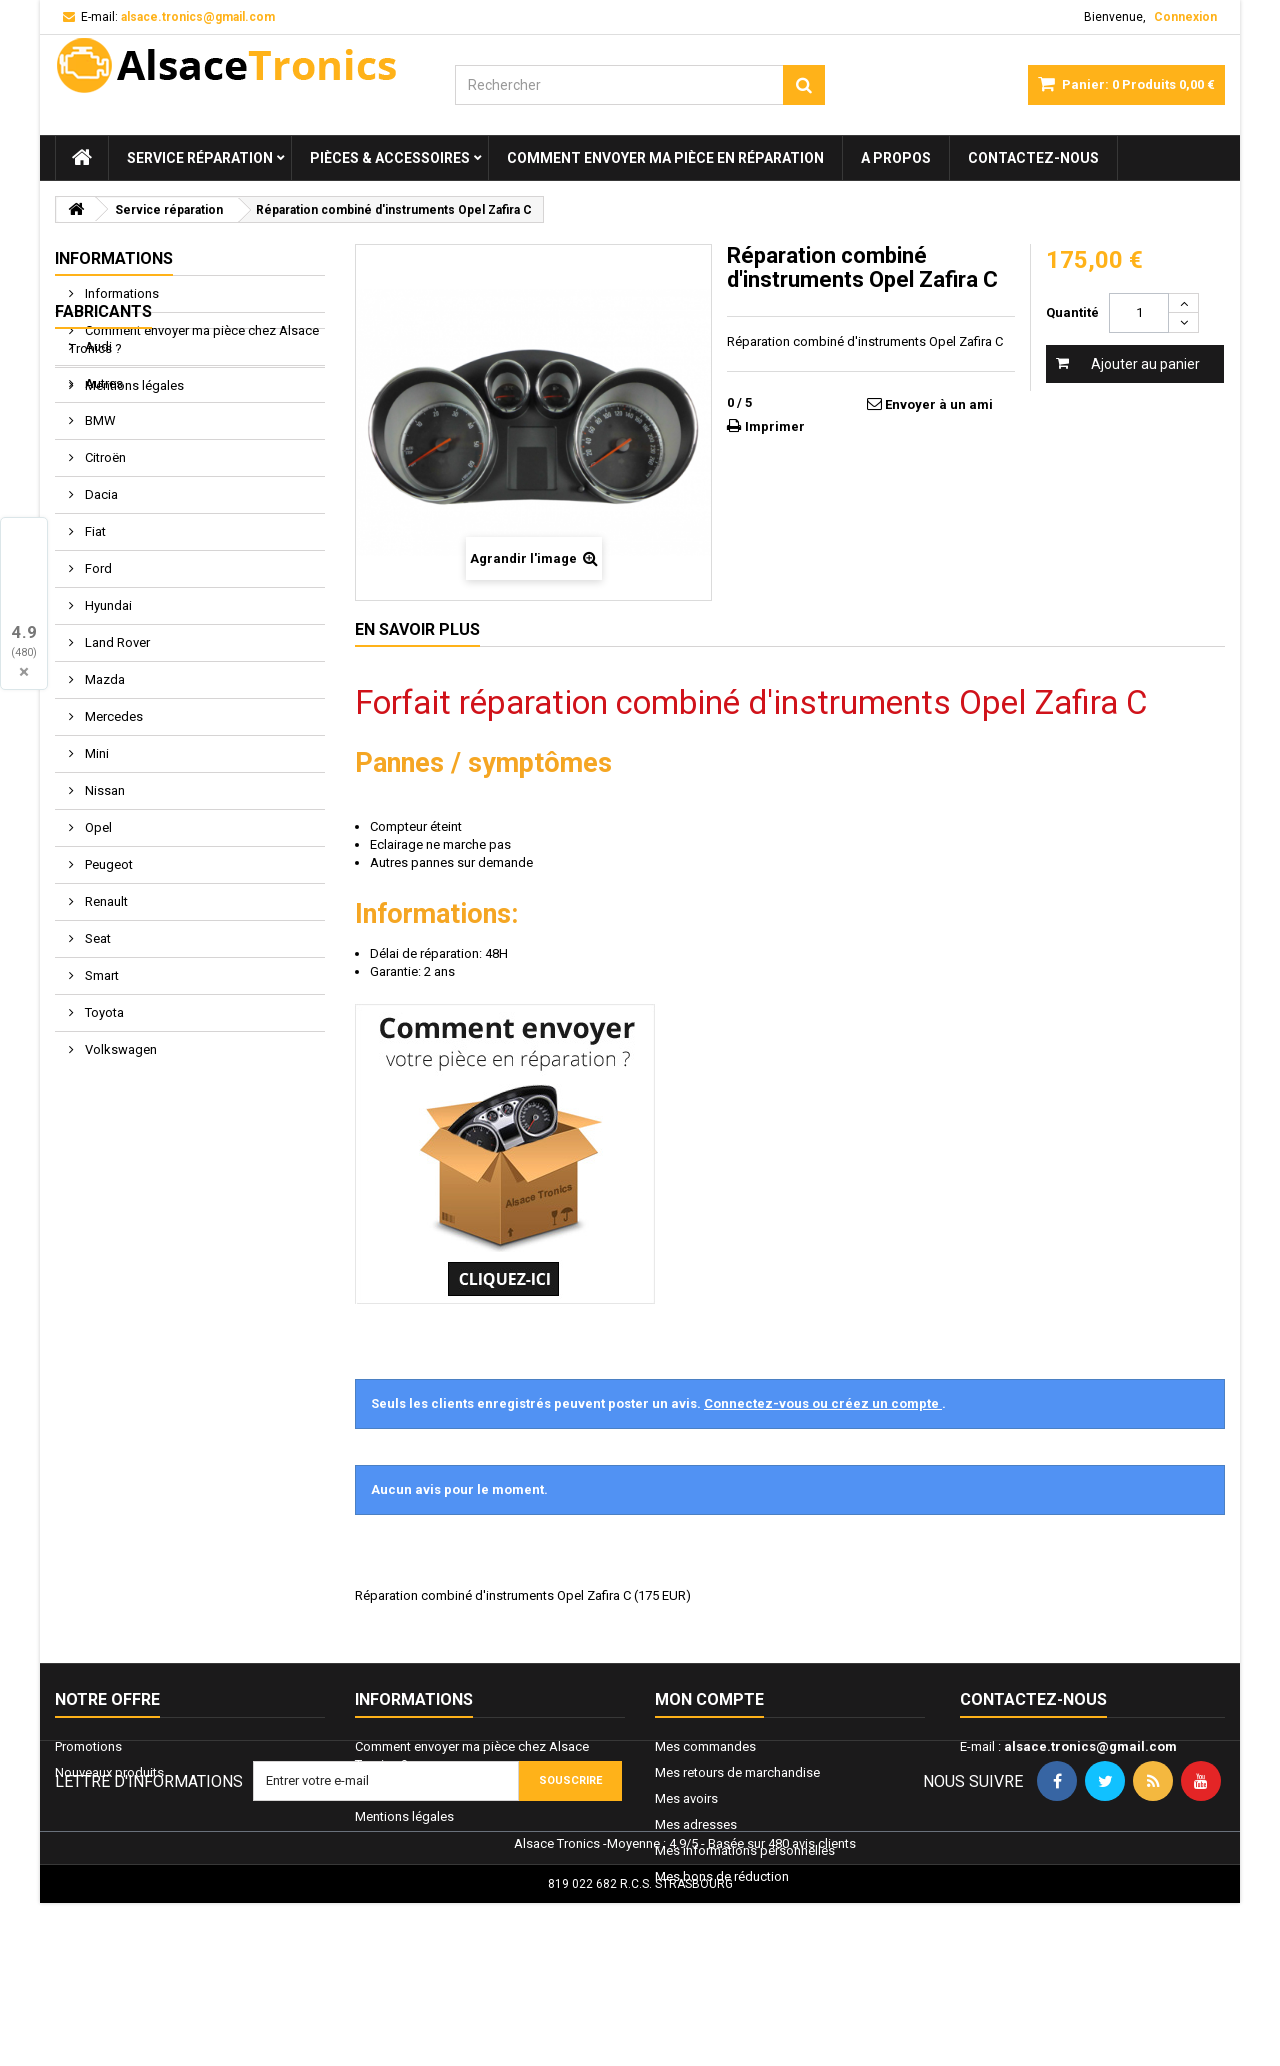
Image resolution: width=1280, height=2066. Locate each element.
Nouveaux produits (109, 1772)
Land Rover (116, 769)
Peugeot (107, 991)
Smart (100, 1102)
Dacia (100, 621)
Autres (102, 510)
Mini (95, 880)
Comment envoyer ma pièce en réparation (665, 158)
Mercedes (112, 843)
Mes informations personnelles (745, 1850)
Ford (97, 695)
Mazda (103, 806)
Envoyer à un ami (939, 404)
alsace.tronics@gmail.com (1090, 1746)
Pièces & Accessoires (390, 158)
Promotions (88, 1746)
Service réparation (200, 158)
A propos (896, 158)
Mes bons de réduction (722, 1876)
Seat (96, 1065)
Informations (114, 258)
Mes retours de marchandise (737, 1772)
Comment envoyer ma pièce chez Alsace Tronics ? (194, 339)
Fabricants (103, 438)
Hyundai (107, 732)
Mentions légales (133, 385)
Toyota (103, 1139)
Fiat (94, 658)
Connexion (1185, 17)
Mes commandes (705, 1746)
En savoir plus (417, 629)
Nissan (103, 917)
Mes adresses (696, 1824)
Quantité (1072, 312)
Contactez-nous (1033, 158)
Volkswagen (119, 1176)
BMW (99, 547)
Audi (97, 473)
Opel (97, 954)
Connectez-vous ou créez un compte (823, 1403)
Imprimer (775, 426)
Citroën (104, 584)
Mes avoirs (686, 1798)
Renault (105, 1028)
